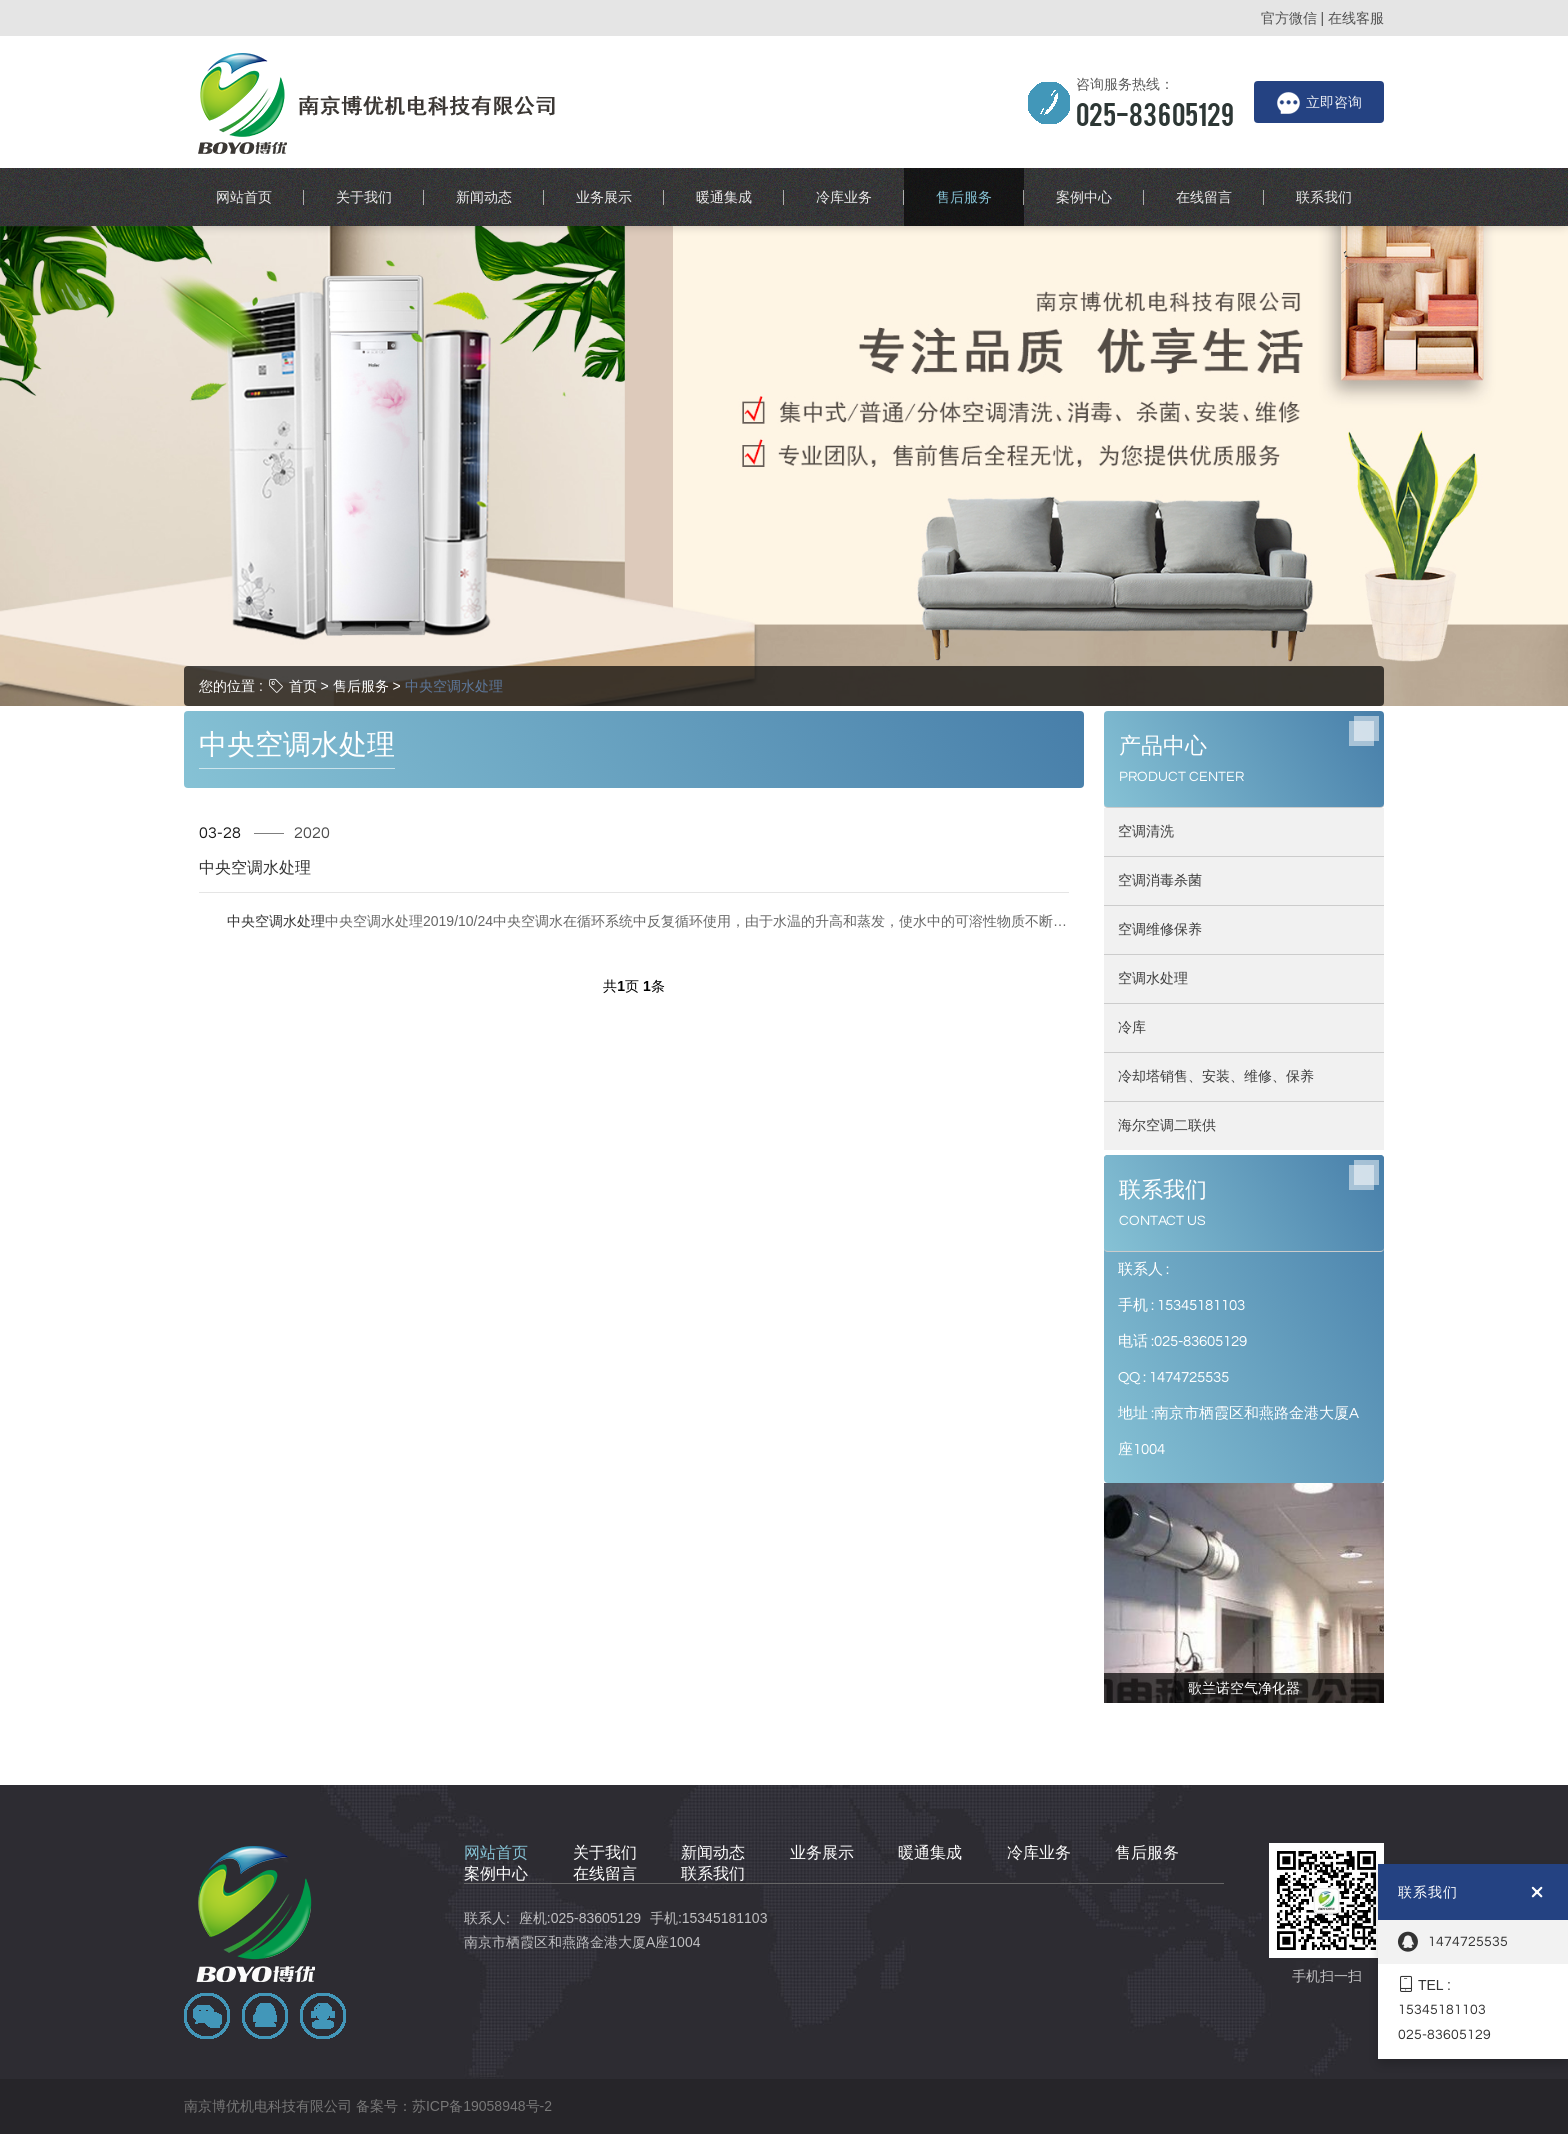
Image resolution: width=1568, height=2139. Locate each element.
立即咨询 (1319, 103)
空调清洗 (1146, 699)
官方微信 (1289, 18)
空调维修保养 (1160, 797)
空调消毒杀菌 (1160, 748)
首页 (303, 553)
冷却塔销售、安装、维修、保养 (1216, 944)
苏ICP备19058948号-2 (482, 1974)
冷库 (1132, 895)
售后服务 (361, 553)
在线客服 (1356, 18)
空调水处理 (1153, 846)
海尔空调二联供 (1167, 993)
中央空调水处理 (454, 553)
